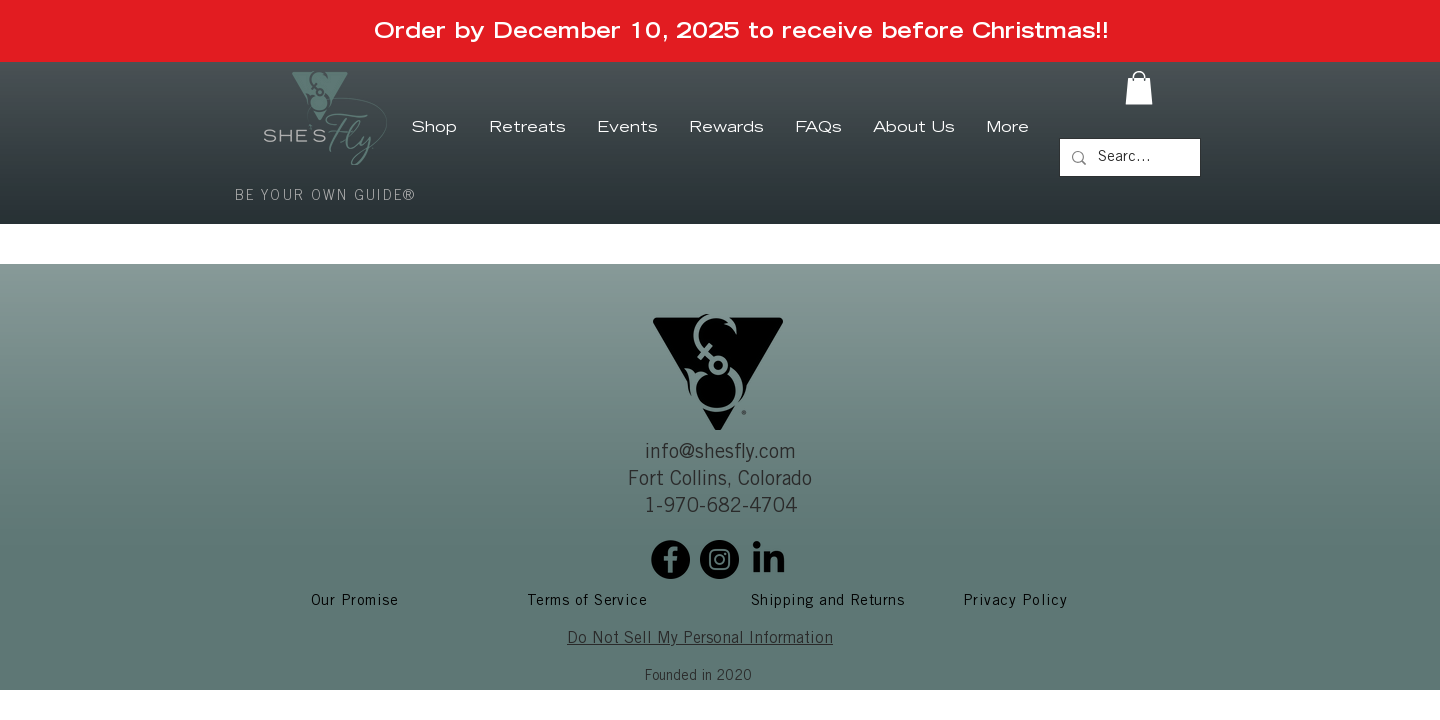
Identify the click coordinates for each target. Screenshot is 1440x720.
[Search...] (1128, 157)
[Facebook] (670, 559)
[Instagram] (719, 559)
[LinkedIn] (768, 559)
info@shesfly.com (720, 454)
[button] (1139, 87)
